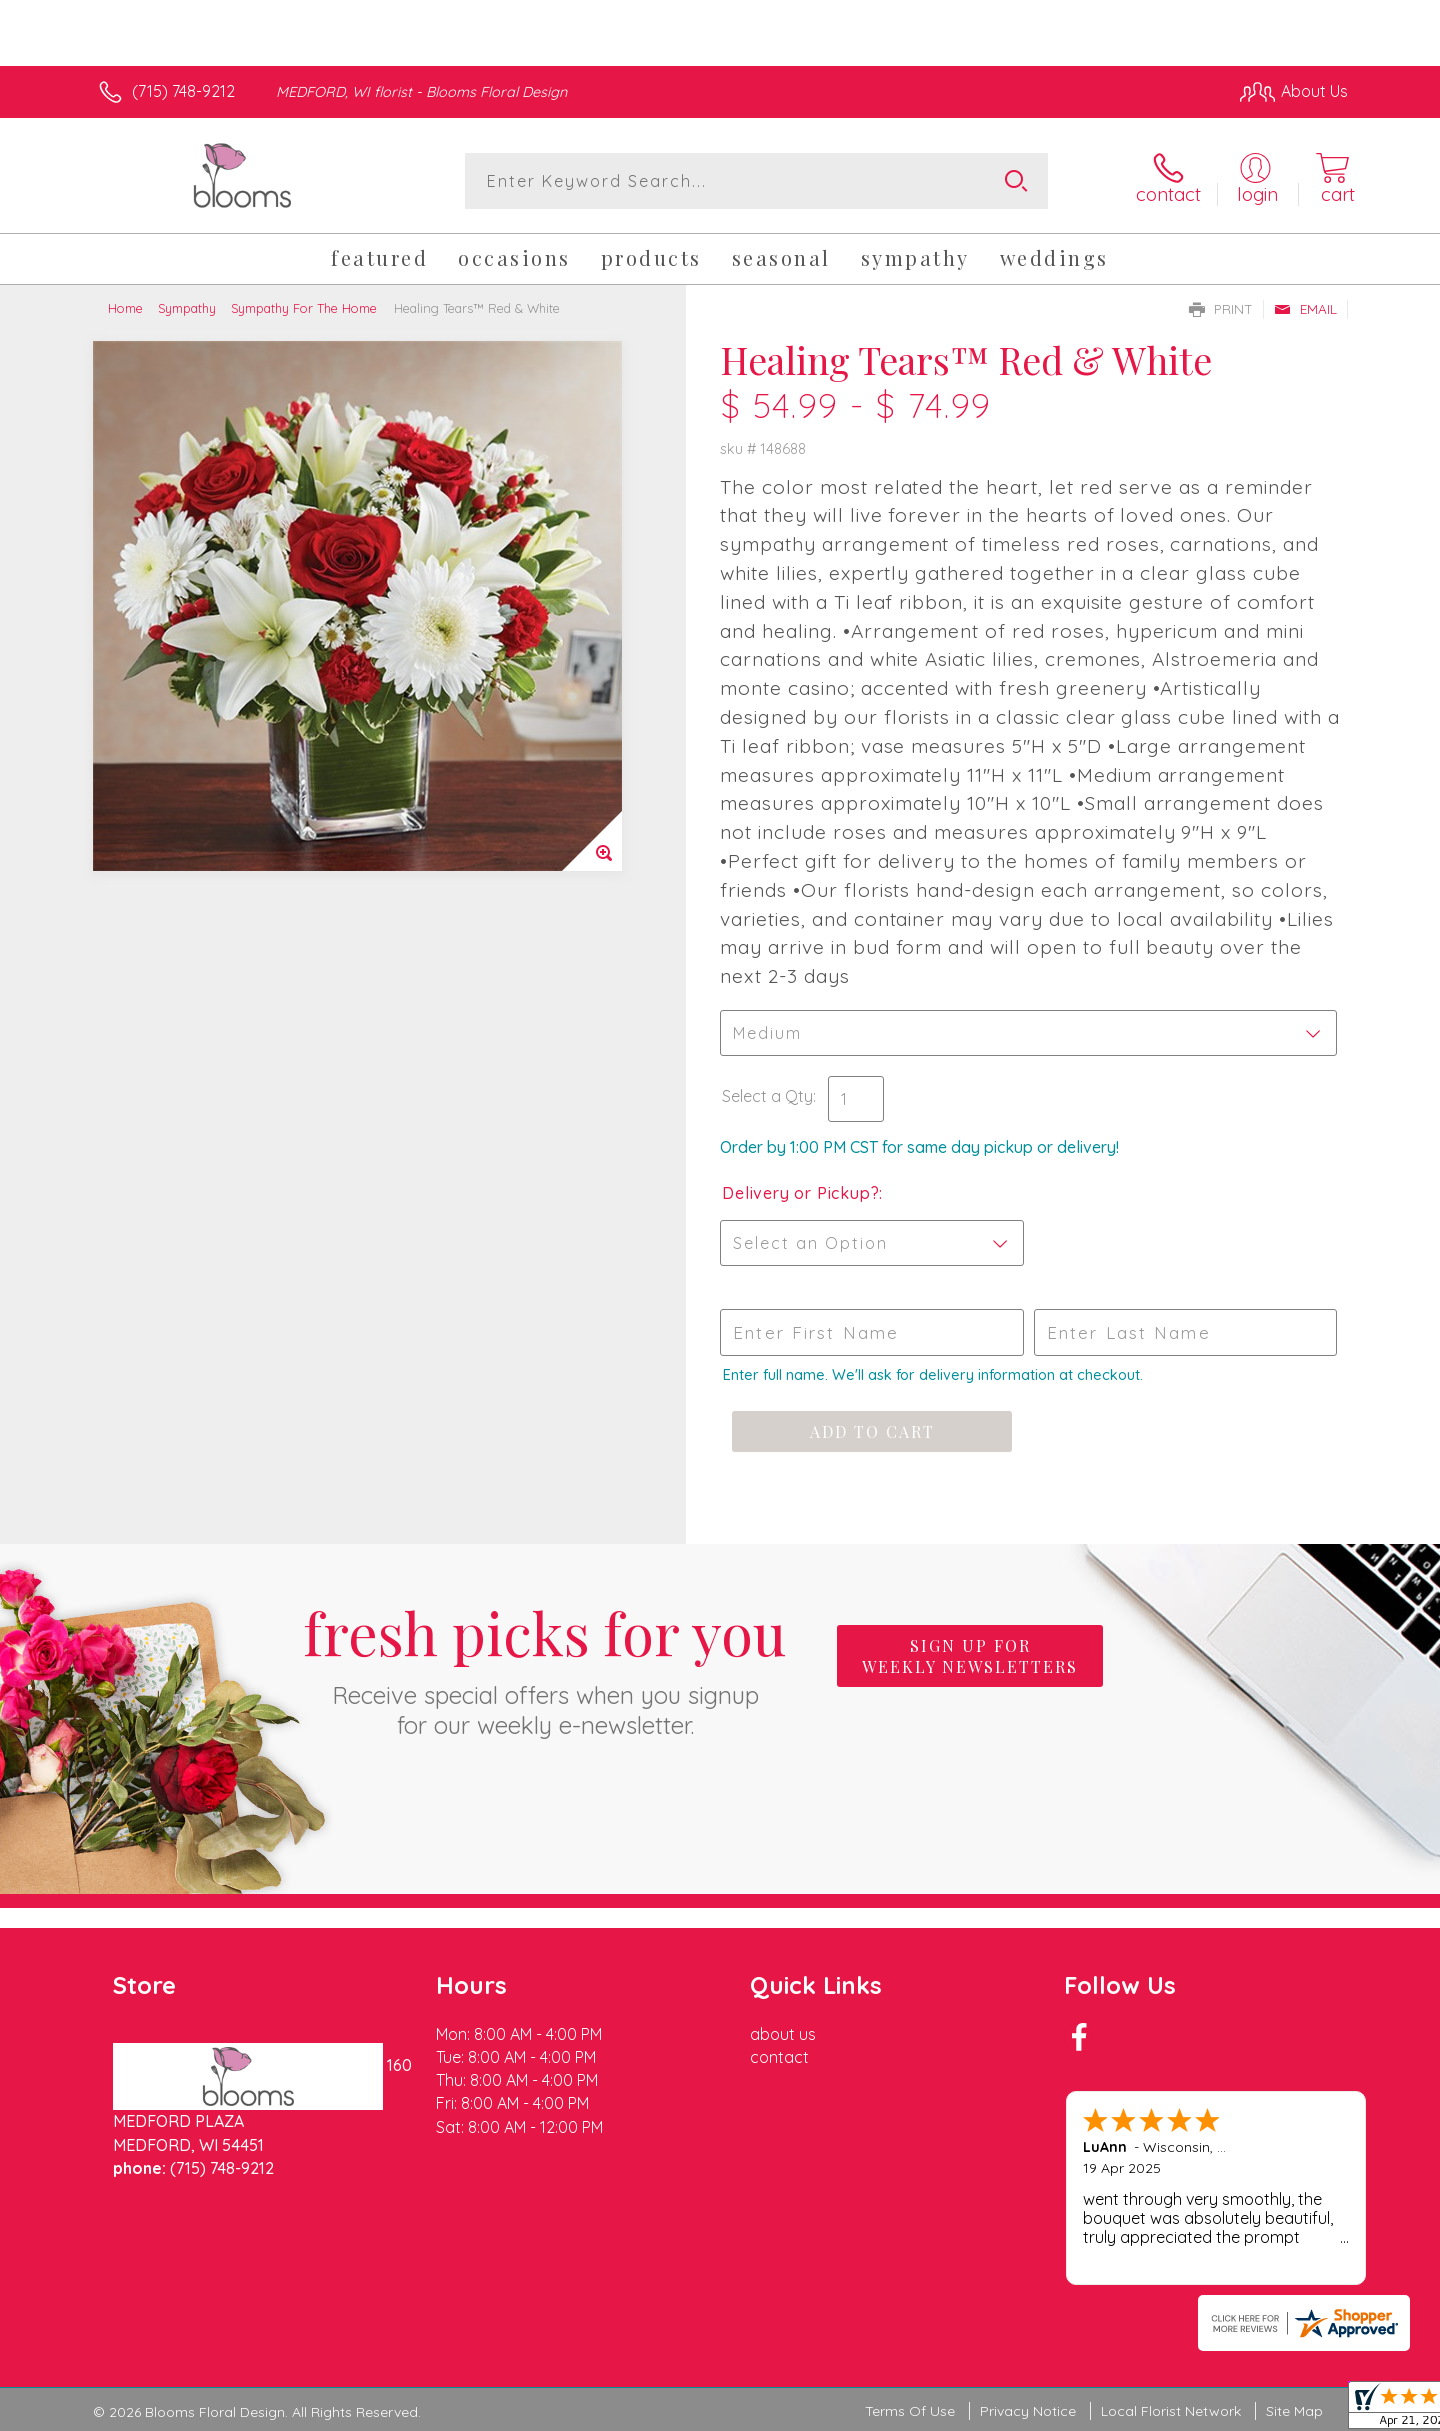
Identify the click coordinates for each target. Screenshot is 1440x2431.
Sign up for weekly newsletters (970, 1656)
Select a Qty (767, 1096)
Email (1305, 309)
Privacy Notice (1028, 2411)
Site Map (1294, 2411)
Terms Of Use (910, 2411)
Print (1221, 309)
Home (125, 308)
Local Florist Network (1171, 2411)
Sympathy (187, 308)
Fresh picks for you (545, 1667)
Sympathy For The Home (304, 308)
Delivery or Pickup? (800, 1193)
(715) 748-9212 (183, 91)
